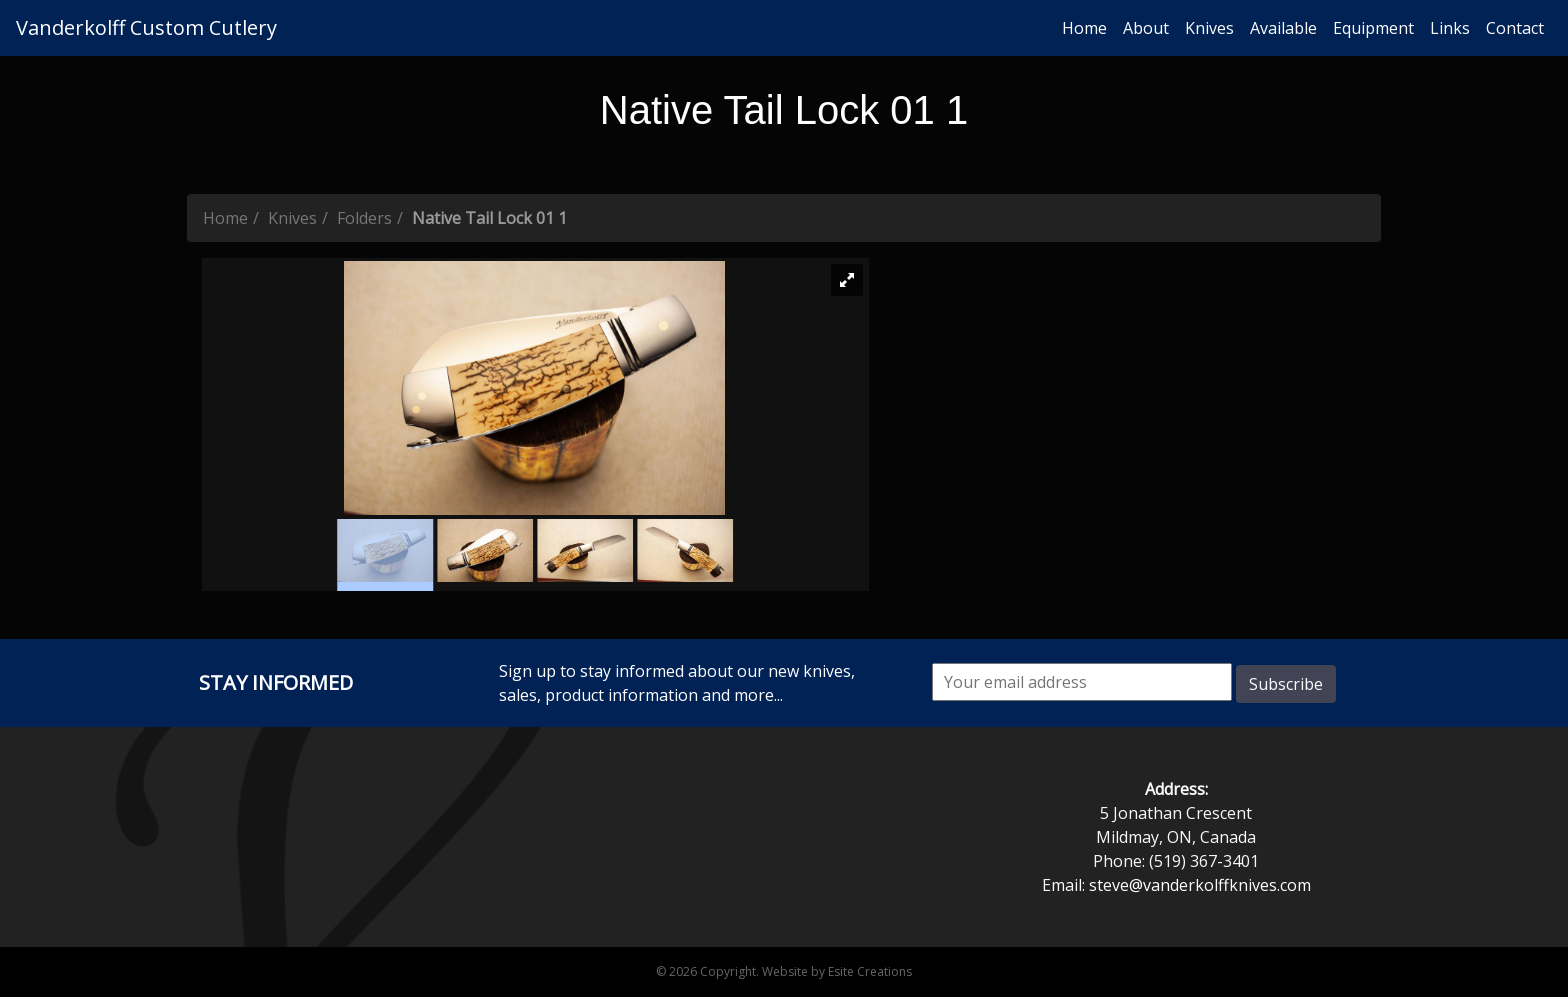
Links (1450, 28)
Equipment (1373, 28)
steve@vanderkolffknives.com (1200, 885)
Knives (1209, 28)
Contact (1515, 28)
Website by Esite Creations (837, 971)
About (1146, 28)
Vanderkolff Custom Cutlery (146, 27)
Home (1084, 28)
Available (1283, 28)
